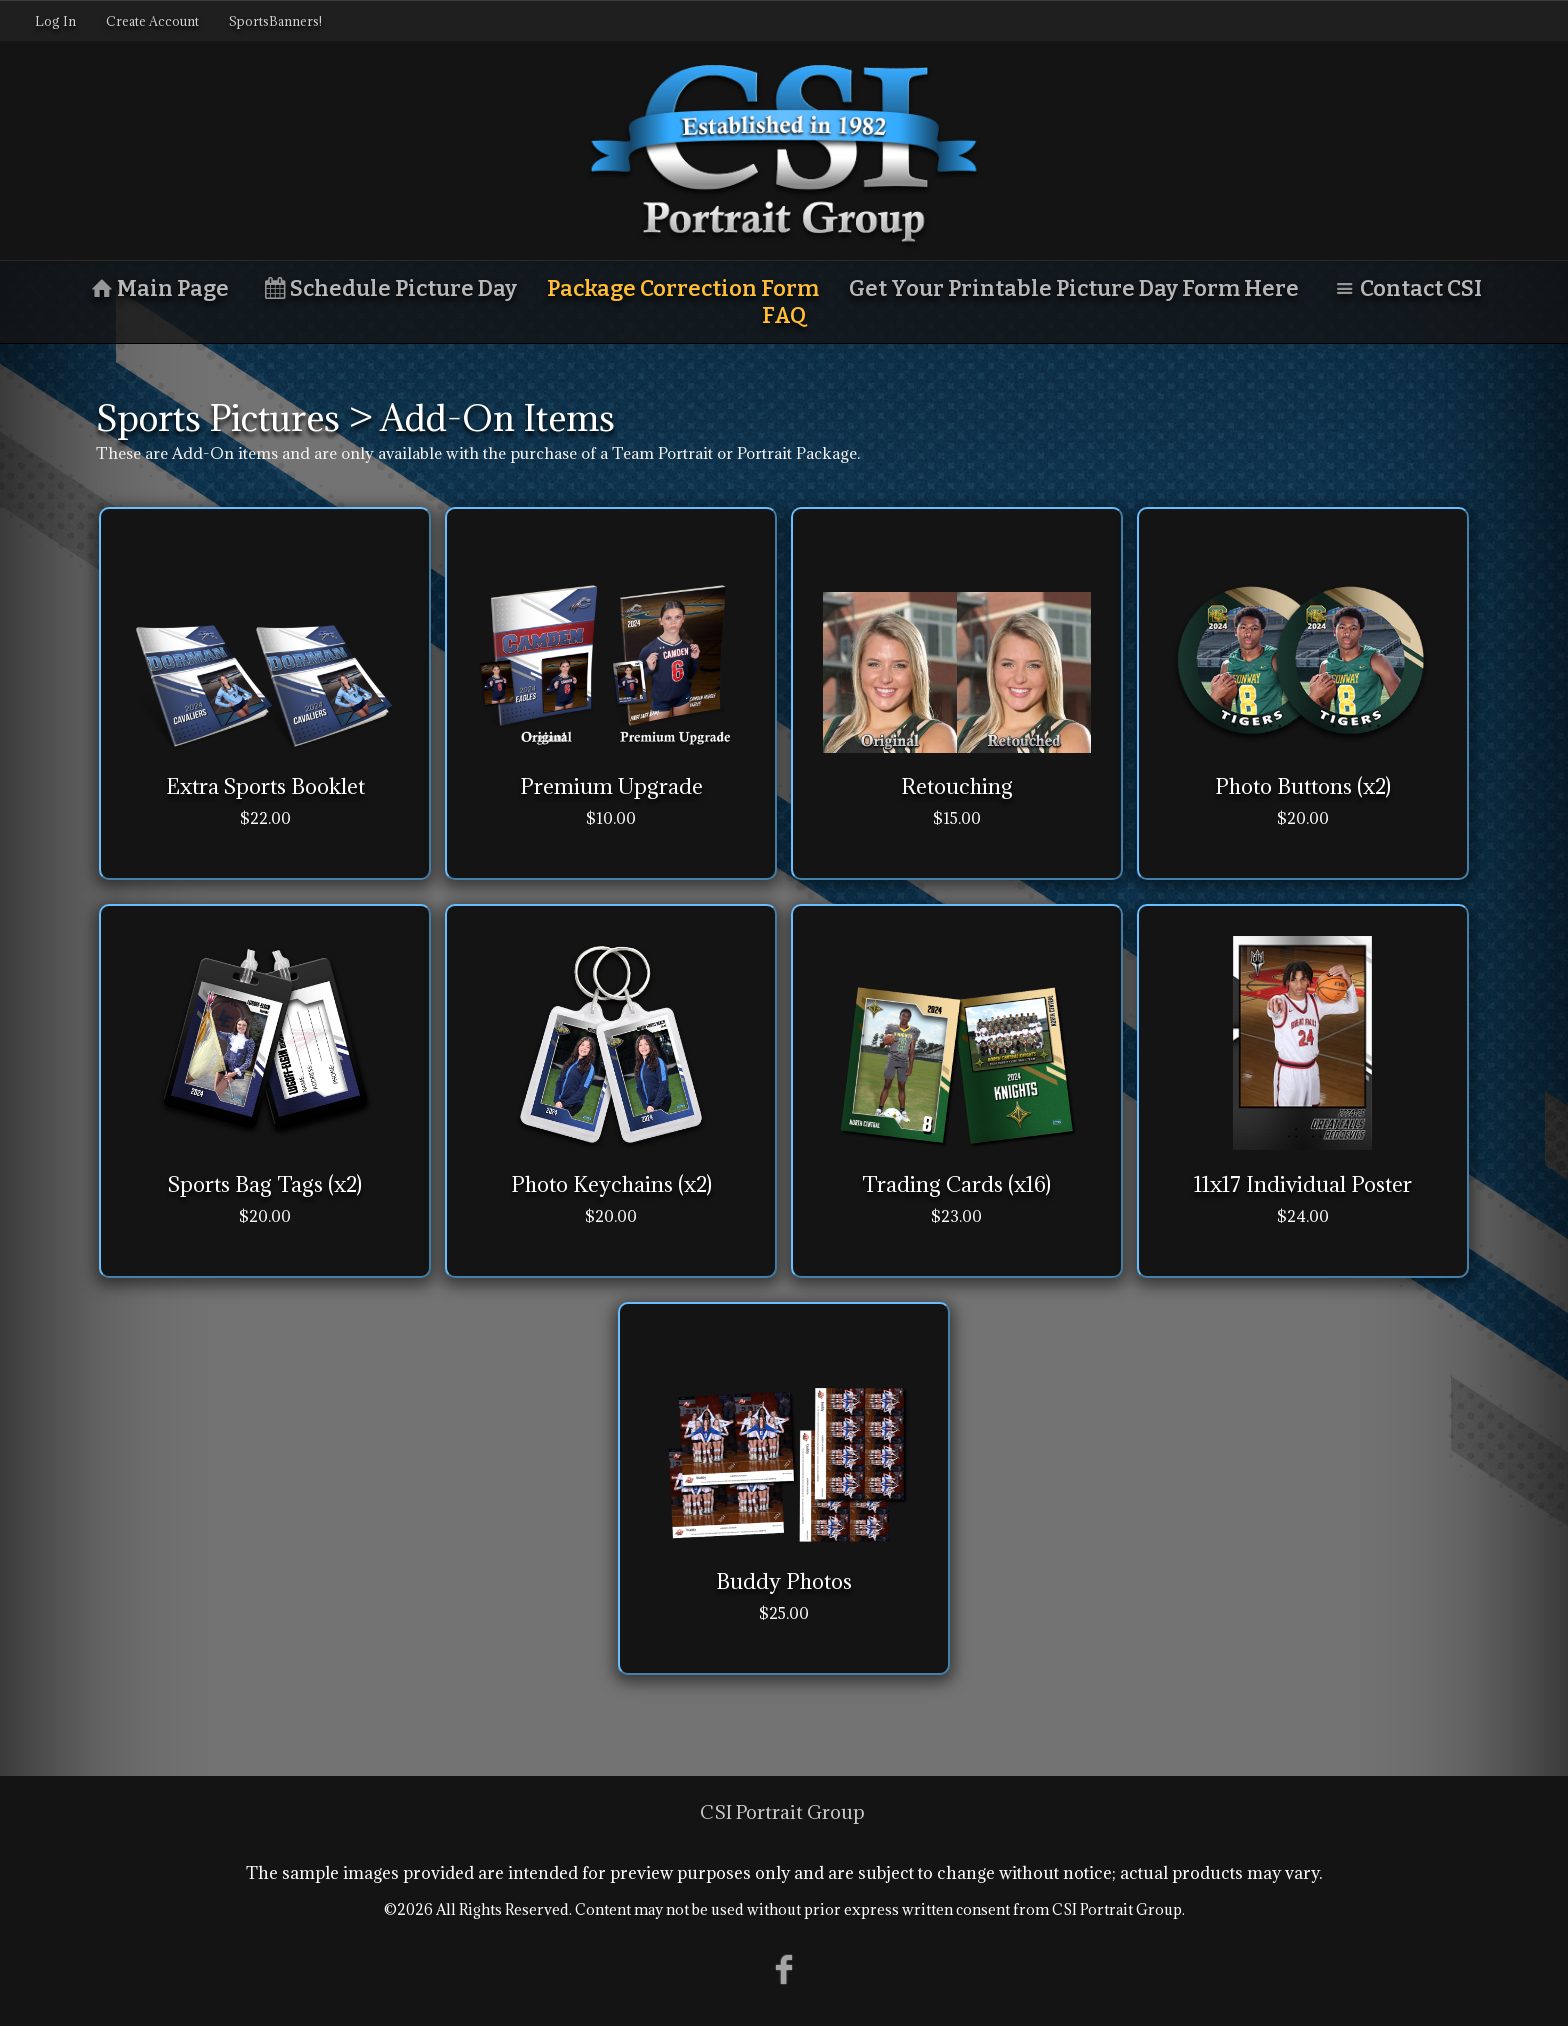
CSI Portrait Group (782, 1812)
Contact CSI (1405, 288)
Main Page (157, 288)
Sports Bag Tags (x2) (265, 1184)
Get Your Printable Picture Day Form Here (1074, 288)
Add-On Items (497, 418)
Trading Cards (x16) (956, 1184)
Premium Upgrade (611, 786)
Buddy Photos (784, 1581)
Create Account (152, 21)
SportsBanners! (275, 21)
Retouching (957, 786)
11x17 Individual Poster (1303, 1184)
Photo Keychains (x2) (611, 1184)
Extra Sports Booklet (265, 786)
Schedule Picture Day (388, 288)
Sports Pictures (218, 418)
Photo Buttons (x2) (1303, 786)
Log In (55, 21)
